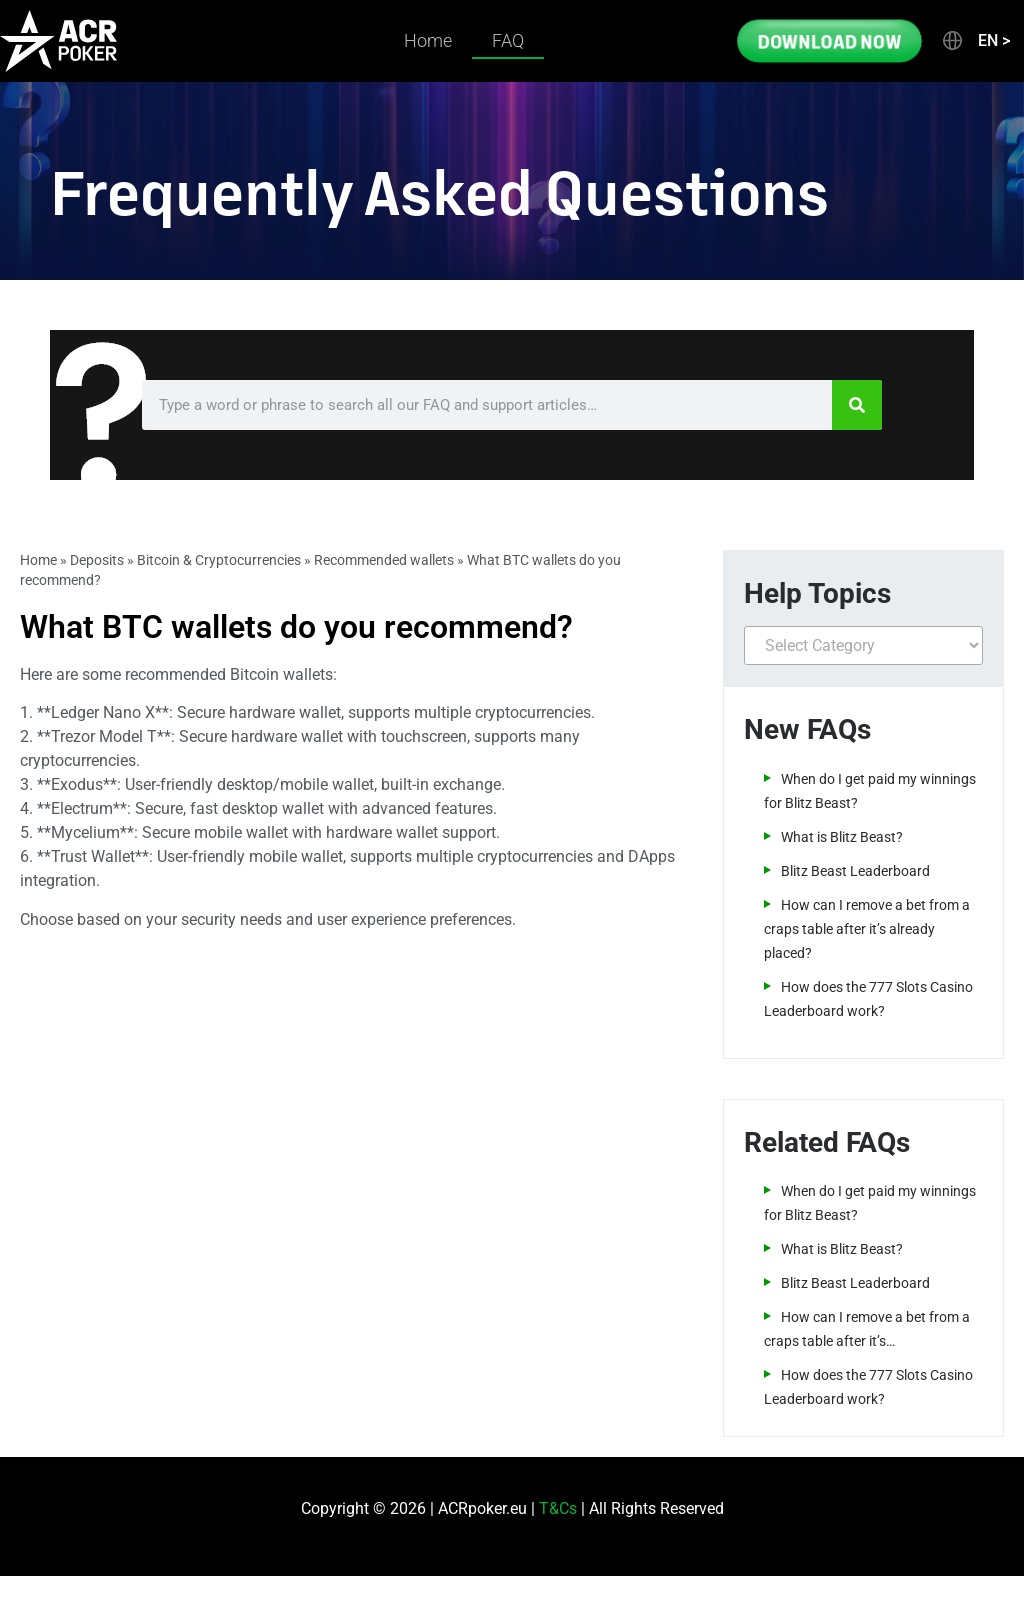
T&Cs (558, 1508)
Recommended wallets (384, 560)
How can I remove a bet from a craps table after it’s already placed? (867, 929)
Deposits (97, 560)
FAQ (508, 40)
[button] (975, 41)
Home (428, 40)
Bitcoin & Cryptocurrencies (219, 560)
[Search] (857, 405)
